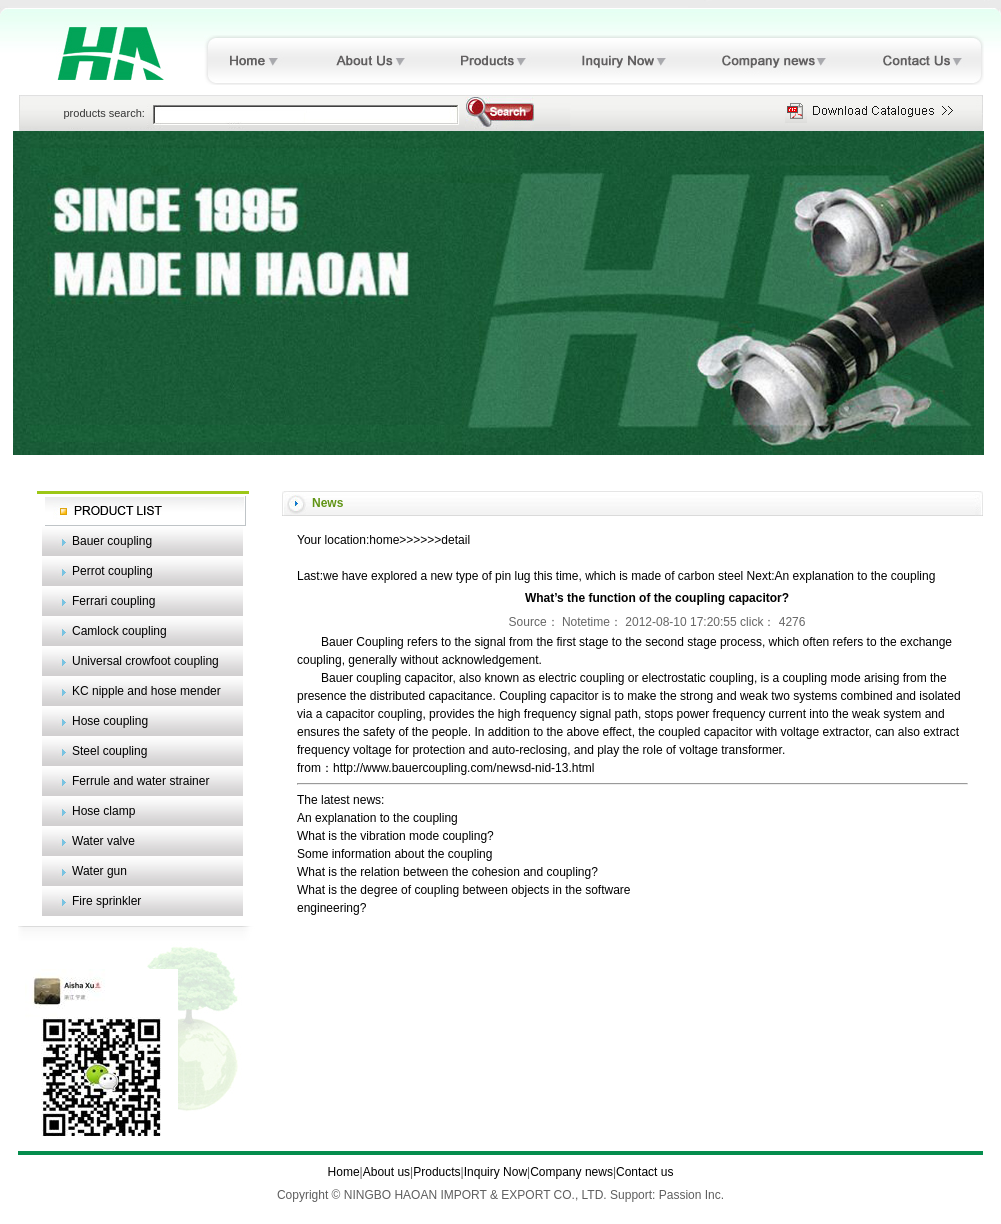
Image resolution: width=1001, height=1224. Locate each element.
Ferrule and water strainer (140, 781)
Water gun (99, 871)
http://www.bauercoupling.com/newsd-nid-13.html (463, 768)
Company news (571, 1172)
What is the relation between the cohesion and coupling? (447, 872)
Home (344, 1172)
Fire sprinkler (106, 901)
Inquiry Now (495, 1172)
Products (436, 1172)
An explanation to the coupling (855, 576)
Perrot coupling (112, 571)
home (384, 540)
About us (386, 1172)
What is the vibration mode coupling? (395, 836)
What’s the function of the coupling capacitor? (657, 598)
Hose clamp (103, 811)
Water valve (103, 841)
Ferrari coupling (113, 601)
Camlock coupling (119, 631)
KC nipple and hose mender (146, 691)
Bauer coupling (112, 541)
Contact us (644, 1172)
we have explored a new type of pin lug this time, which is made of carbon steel (533, 576)
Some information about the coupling (394, 854)
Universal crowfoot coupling (145, 661)
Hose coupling (110, 721)
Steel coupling (109, 751)
